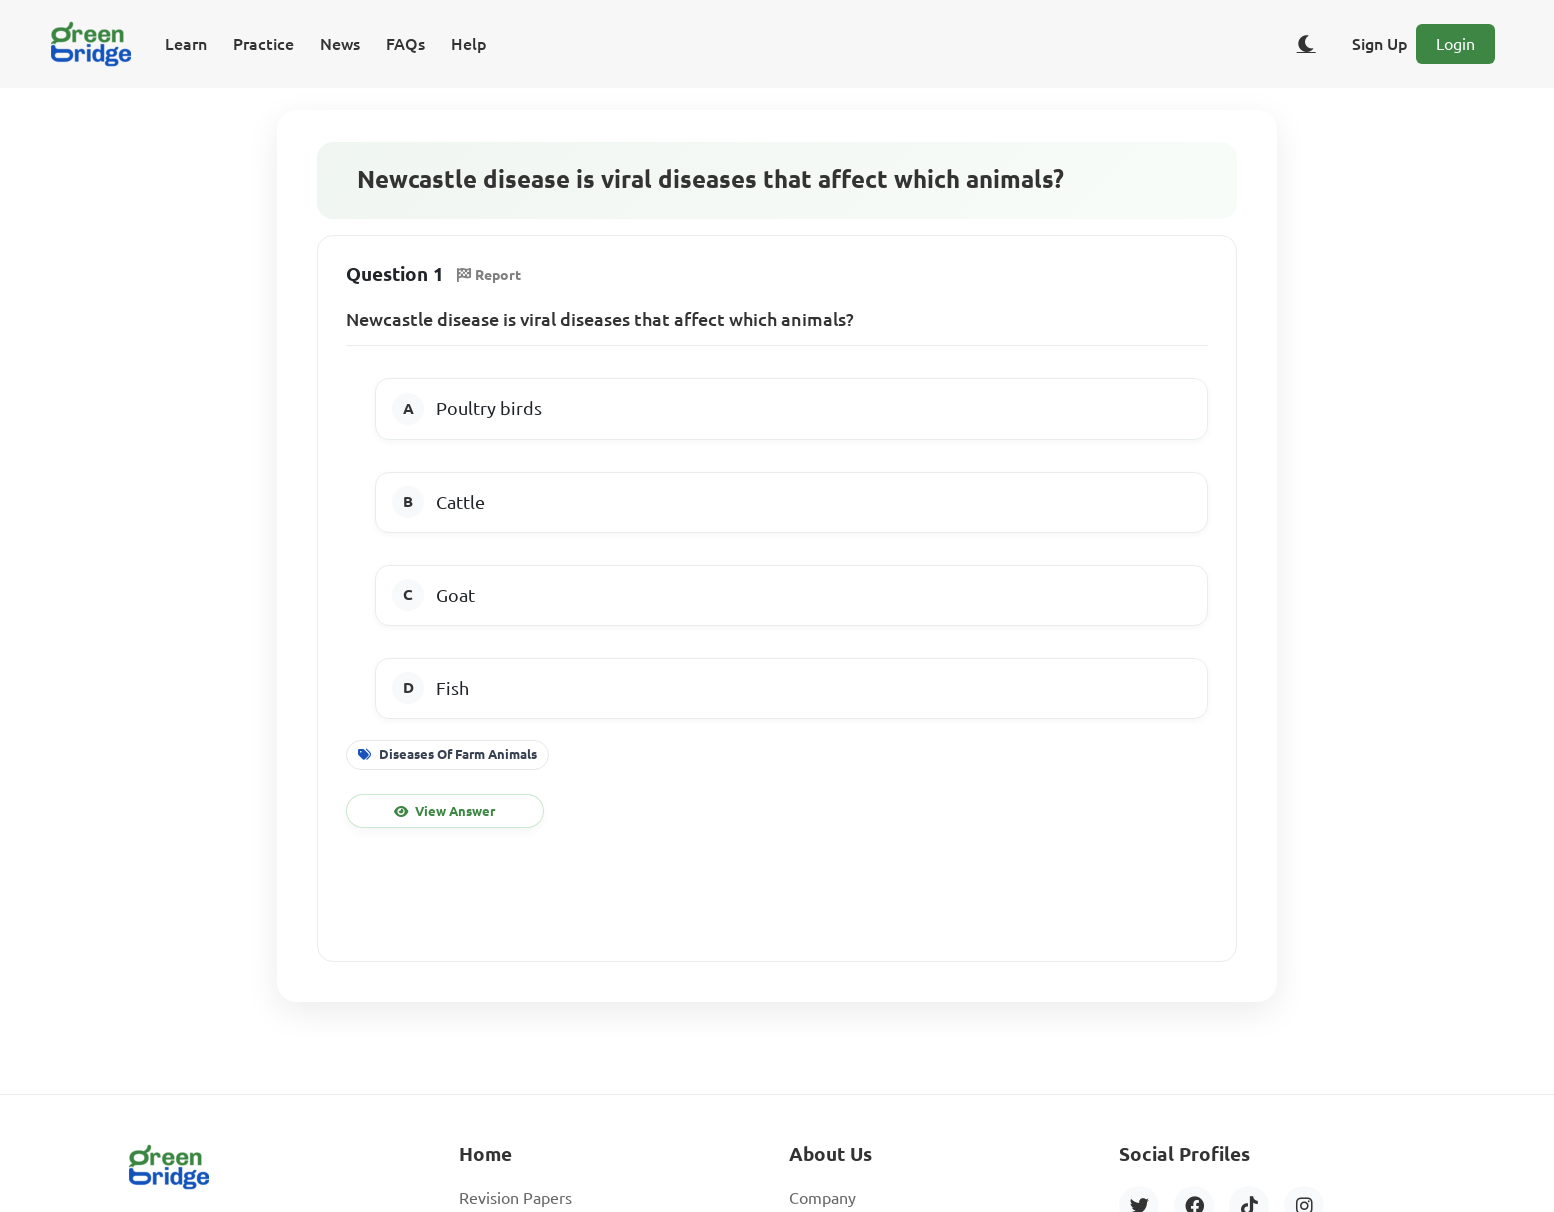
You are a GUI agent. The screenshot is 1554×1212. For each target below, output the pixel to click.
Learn (186, 44)
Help (469, 44)
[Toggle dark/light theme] (1306, 44)
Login (1455, 44)
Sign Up (1380, 44)
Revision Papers (515, 1198)
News (340, 44)
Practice (263, 44)
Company (822, 1198)
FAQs (405, 44)
